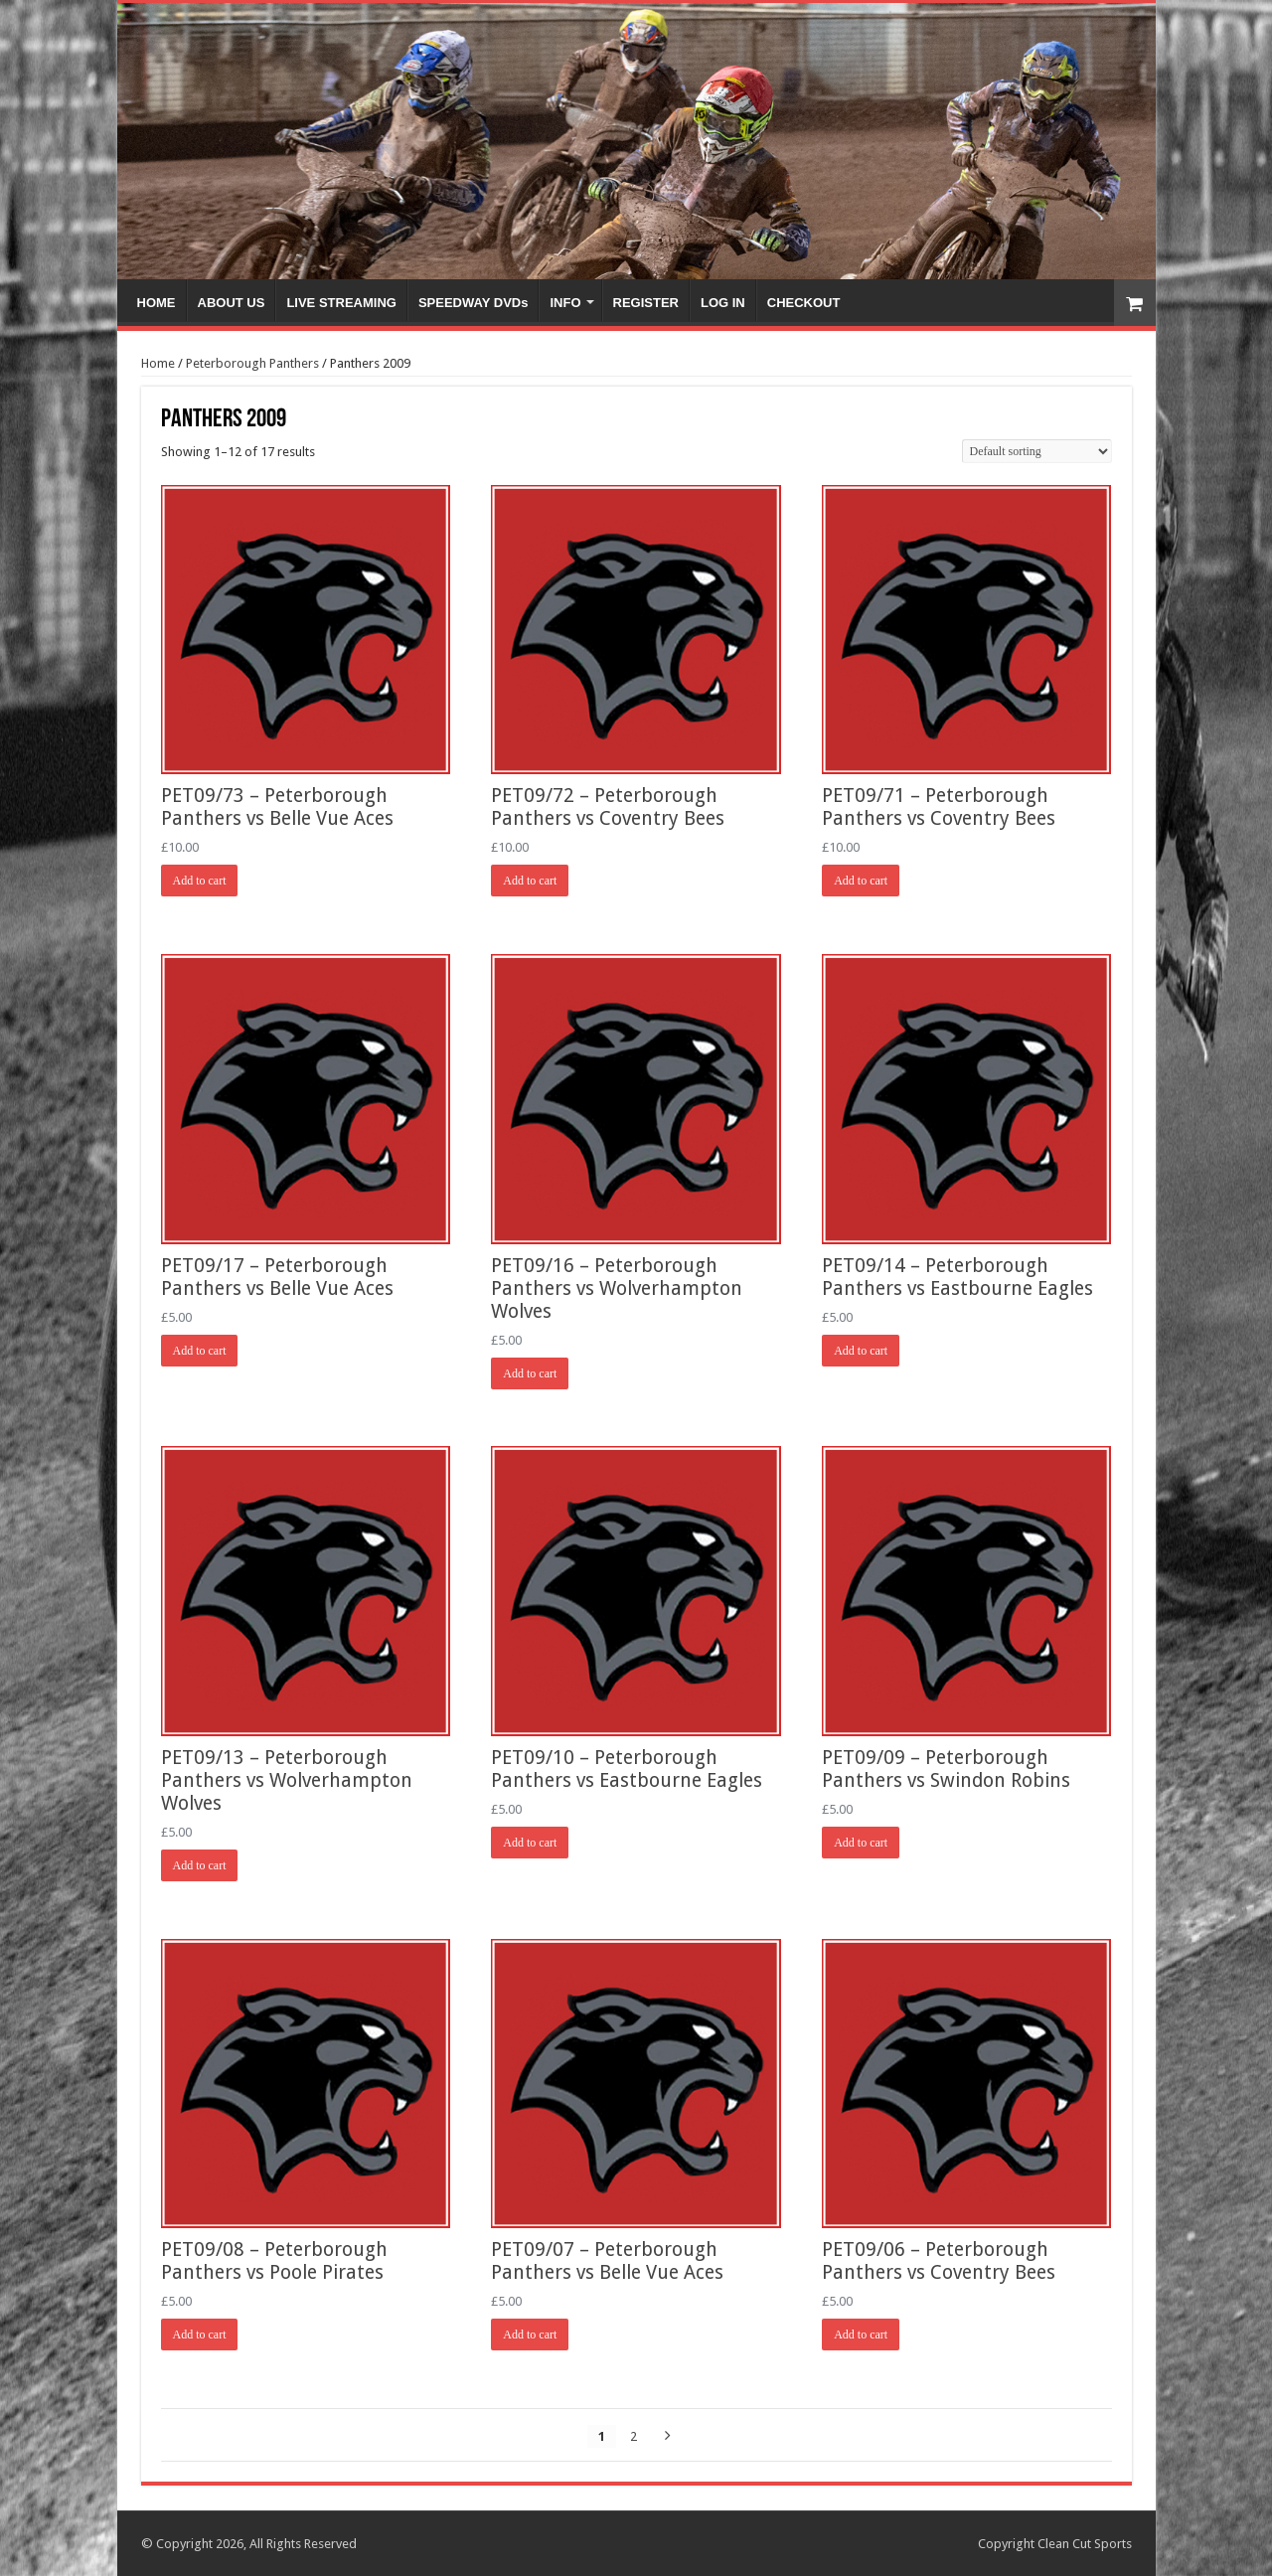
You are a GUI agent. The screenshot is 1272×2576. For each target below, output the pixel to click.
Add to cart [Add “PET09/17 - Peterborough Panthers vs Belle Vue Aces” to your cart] (200, 1351)
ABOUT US (231, 302)
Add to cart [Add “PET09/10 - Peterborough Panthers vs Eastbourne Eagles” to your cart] (529, 1843)
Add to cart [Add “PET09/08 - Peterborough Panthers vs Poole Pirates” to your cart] (200, 2334)
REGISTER (646, 302)
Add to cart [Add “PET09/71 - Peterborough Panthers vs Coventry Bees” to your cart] (860, 880)
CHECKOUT (804, 302)
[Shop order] (1037, 451)
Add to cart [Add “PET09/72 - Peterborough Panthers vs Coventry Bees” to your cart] (529, 880)
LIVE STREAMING (341, 302)
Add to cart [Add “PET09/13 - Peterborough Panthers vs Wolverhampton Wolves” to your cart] (200, 1865)
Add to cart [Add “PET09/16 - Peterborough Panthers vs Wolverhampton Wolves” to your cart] (529, 1373)
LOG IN (723, 302)
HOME (156, 302)
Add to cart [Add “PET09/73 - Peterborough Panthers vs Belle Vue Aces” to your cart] (200, 880)
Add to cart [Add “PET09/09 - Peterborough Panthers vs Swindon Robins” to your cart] (860, 1843)
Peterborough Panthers (252, 363)
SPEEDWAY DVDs (473, 302)
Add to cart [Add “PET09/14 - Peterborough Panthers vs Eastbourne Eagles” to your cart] (860, 1351)
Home (158, 363)
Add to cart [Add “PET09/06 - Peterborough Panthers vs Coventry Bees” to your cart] (860, 2334)
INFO (565, 302)
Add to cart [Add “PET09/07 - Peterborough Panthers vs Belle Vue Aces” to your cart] (529, 2334)
